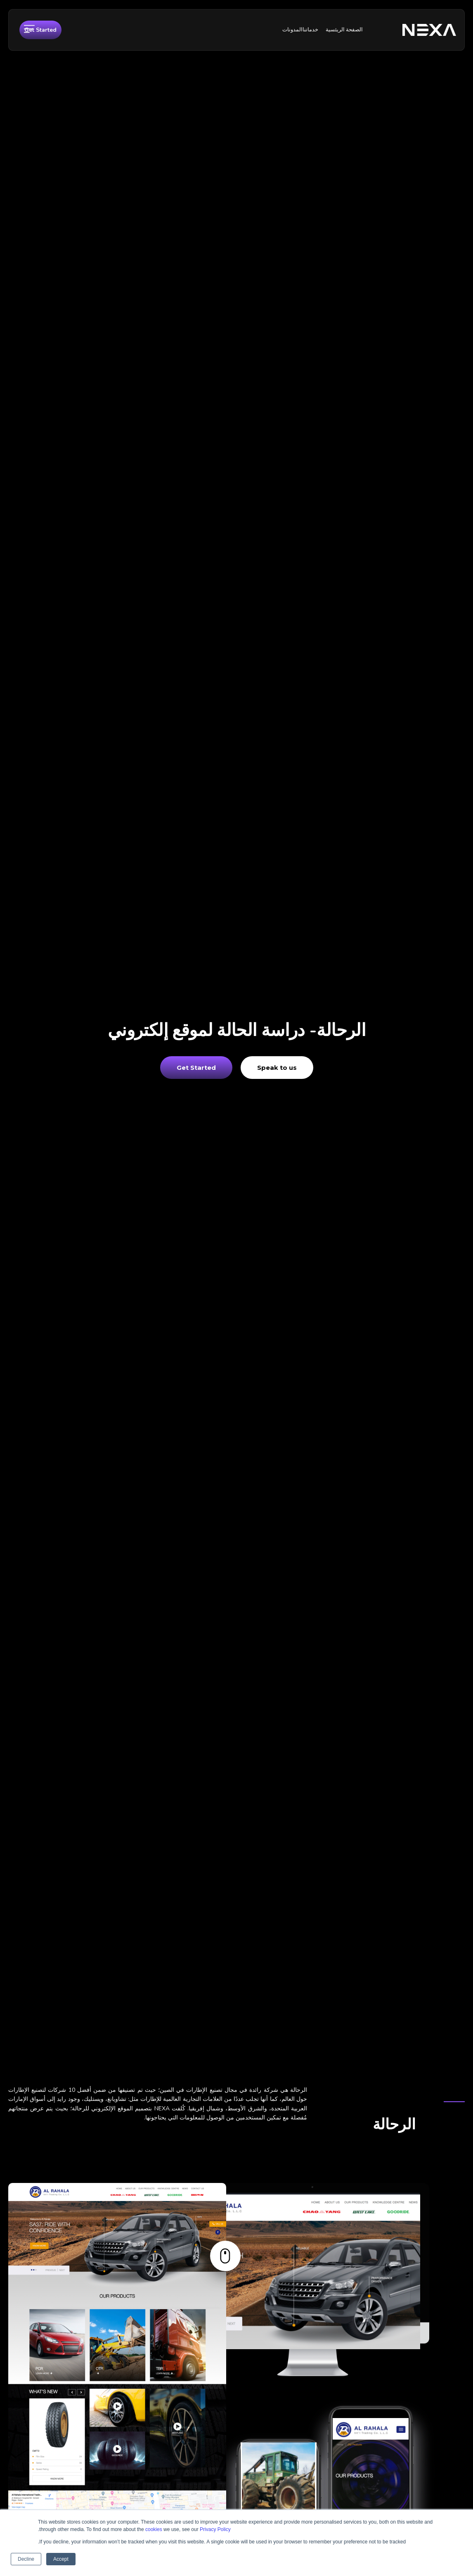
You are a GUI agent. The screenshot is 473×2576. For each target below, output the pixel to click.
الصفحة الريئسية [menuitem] (344, 29)
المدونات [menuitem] (292, 29)
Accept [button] (61, 2559)
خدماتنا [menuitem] (310, 29)
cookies (153, 2529)
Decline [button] (26, 2559)
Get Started (40, 30)
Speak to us (277, 1067)
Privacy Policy (215, 2529)
